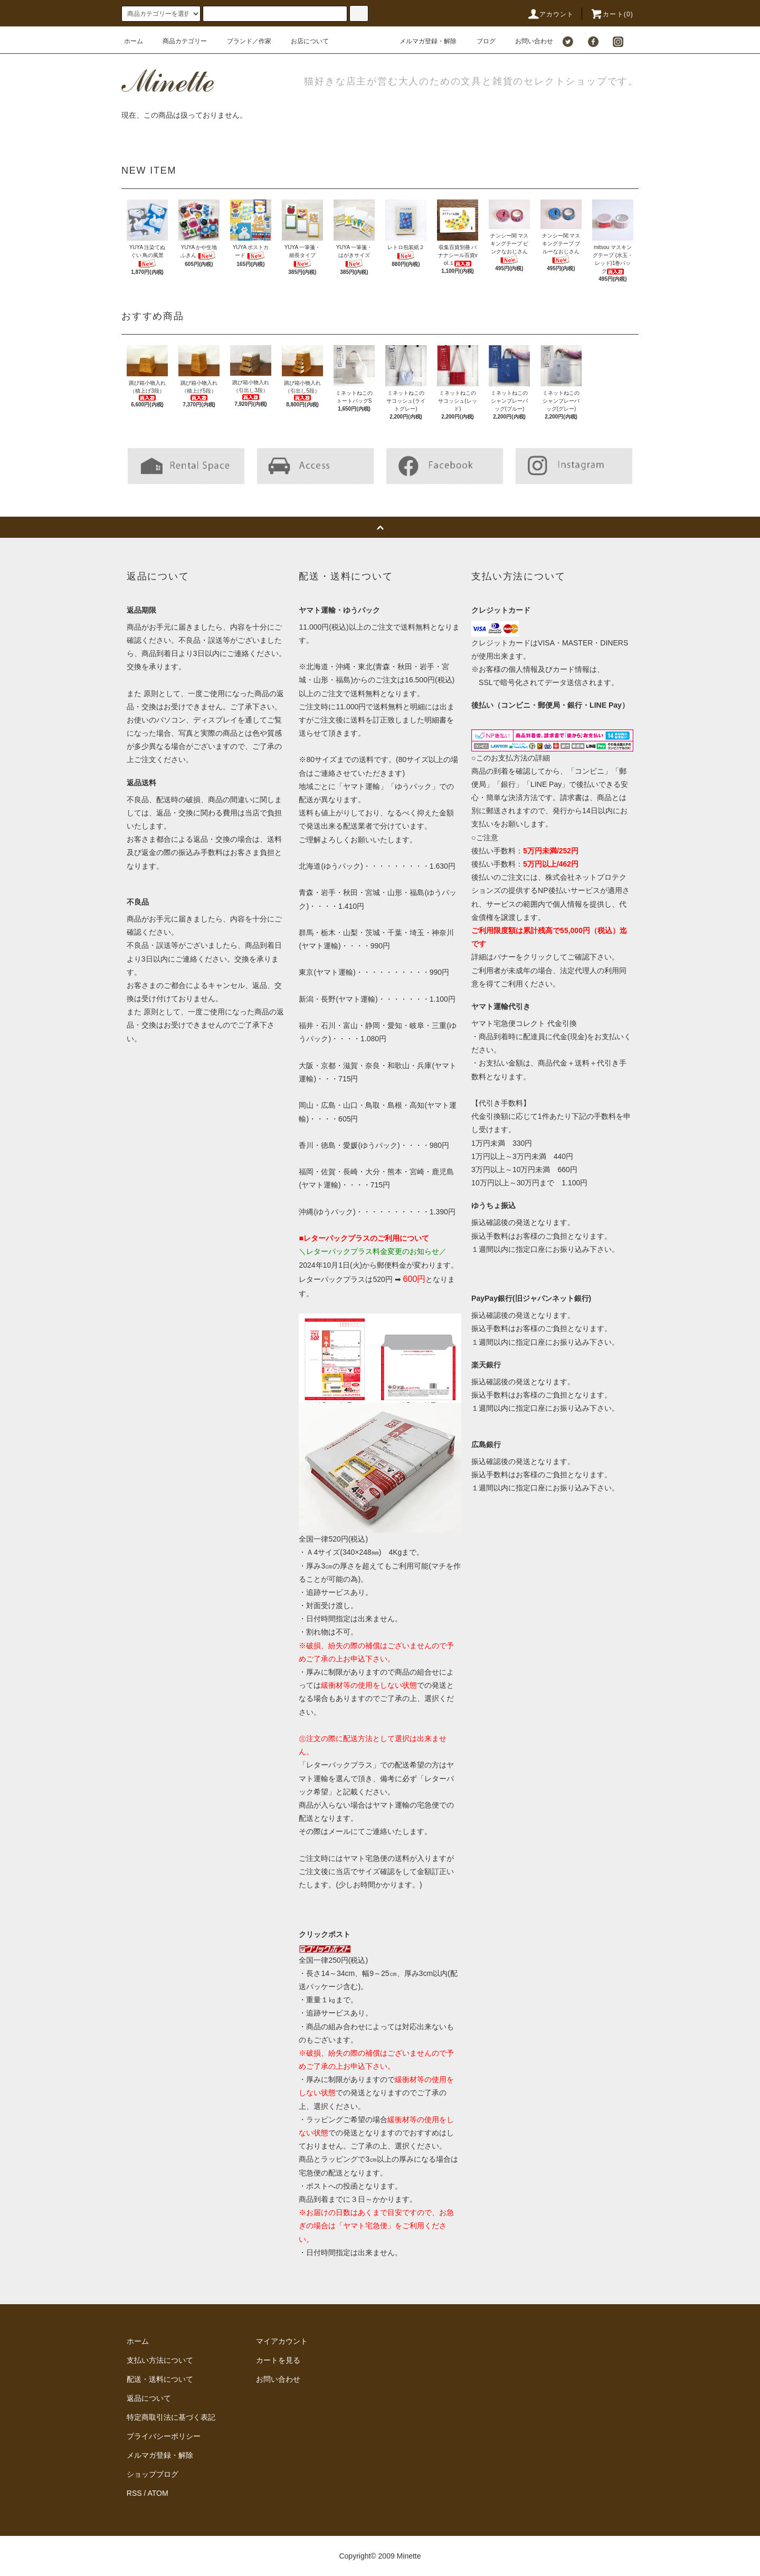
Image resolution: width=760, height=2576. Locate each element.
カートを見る (278, 2360)
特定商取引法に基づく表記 (171, 2417)
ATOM (158, 2493)
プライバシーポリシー (164, 2436)
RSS (134, 2493)
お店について (303, 41)
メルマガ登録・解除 (422, 41)
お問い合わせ (527, 41)
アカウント (550, 14)
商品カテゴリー (178, 41)
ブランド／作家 (242, 41)
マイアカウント (282, 2341)
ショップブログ (152, 2474)
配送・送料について (160, 2379)
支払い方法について (160, 2360)
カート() (611, 14)
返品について (149, 2398)
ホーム (133, 41)
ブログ (480, 41)
